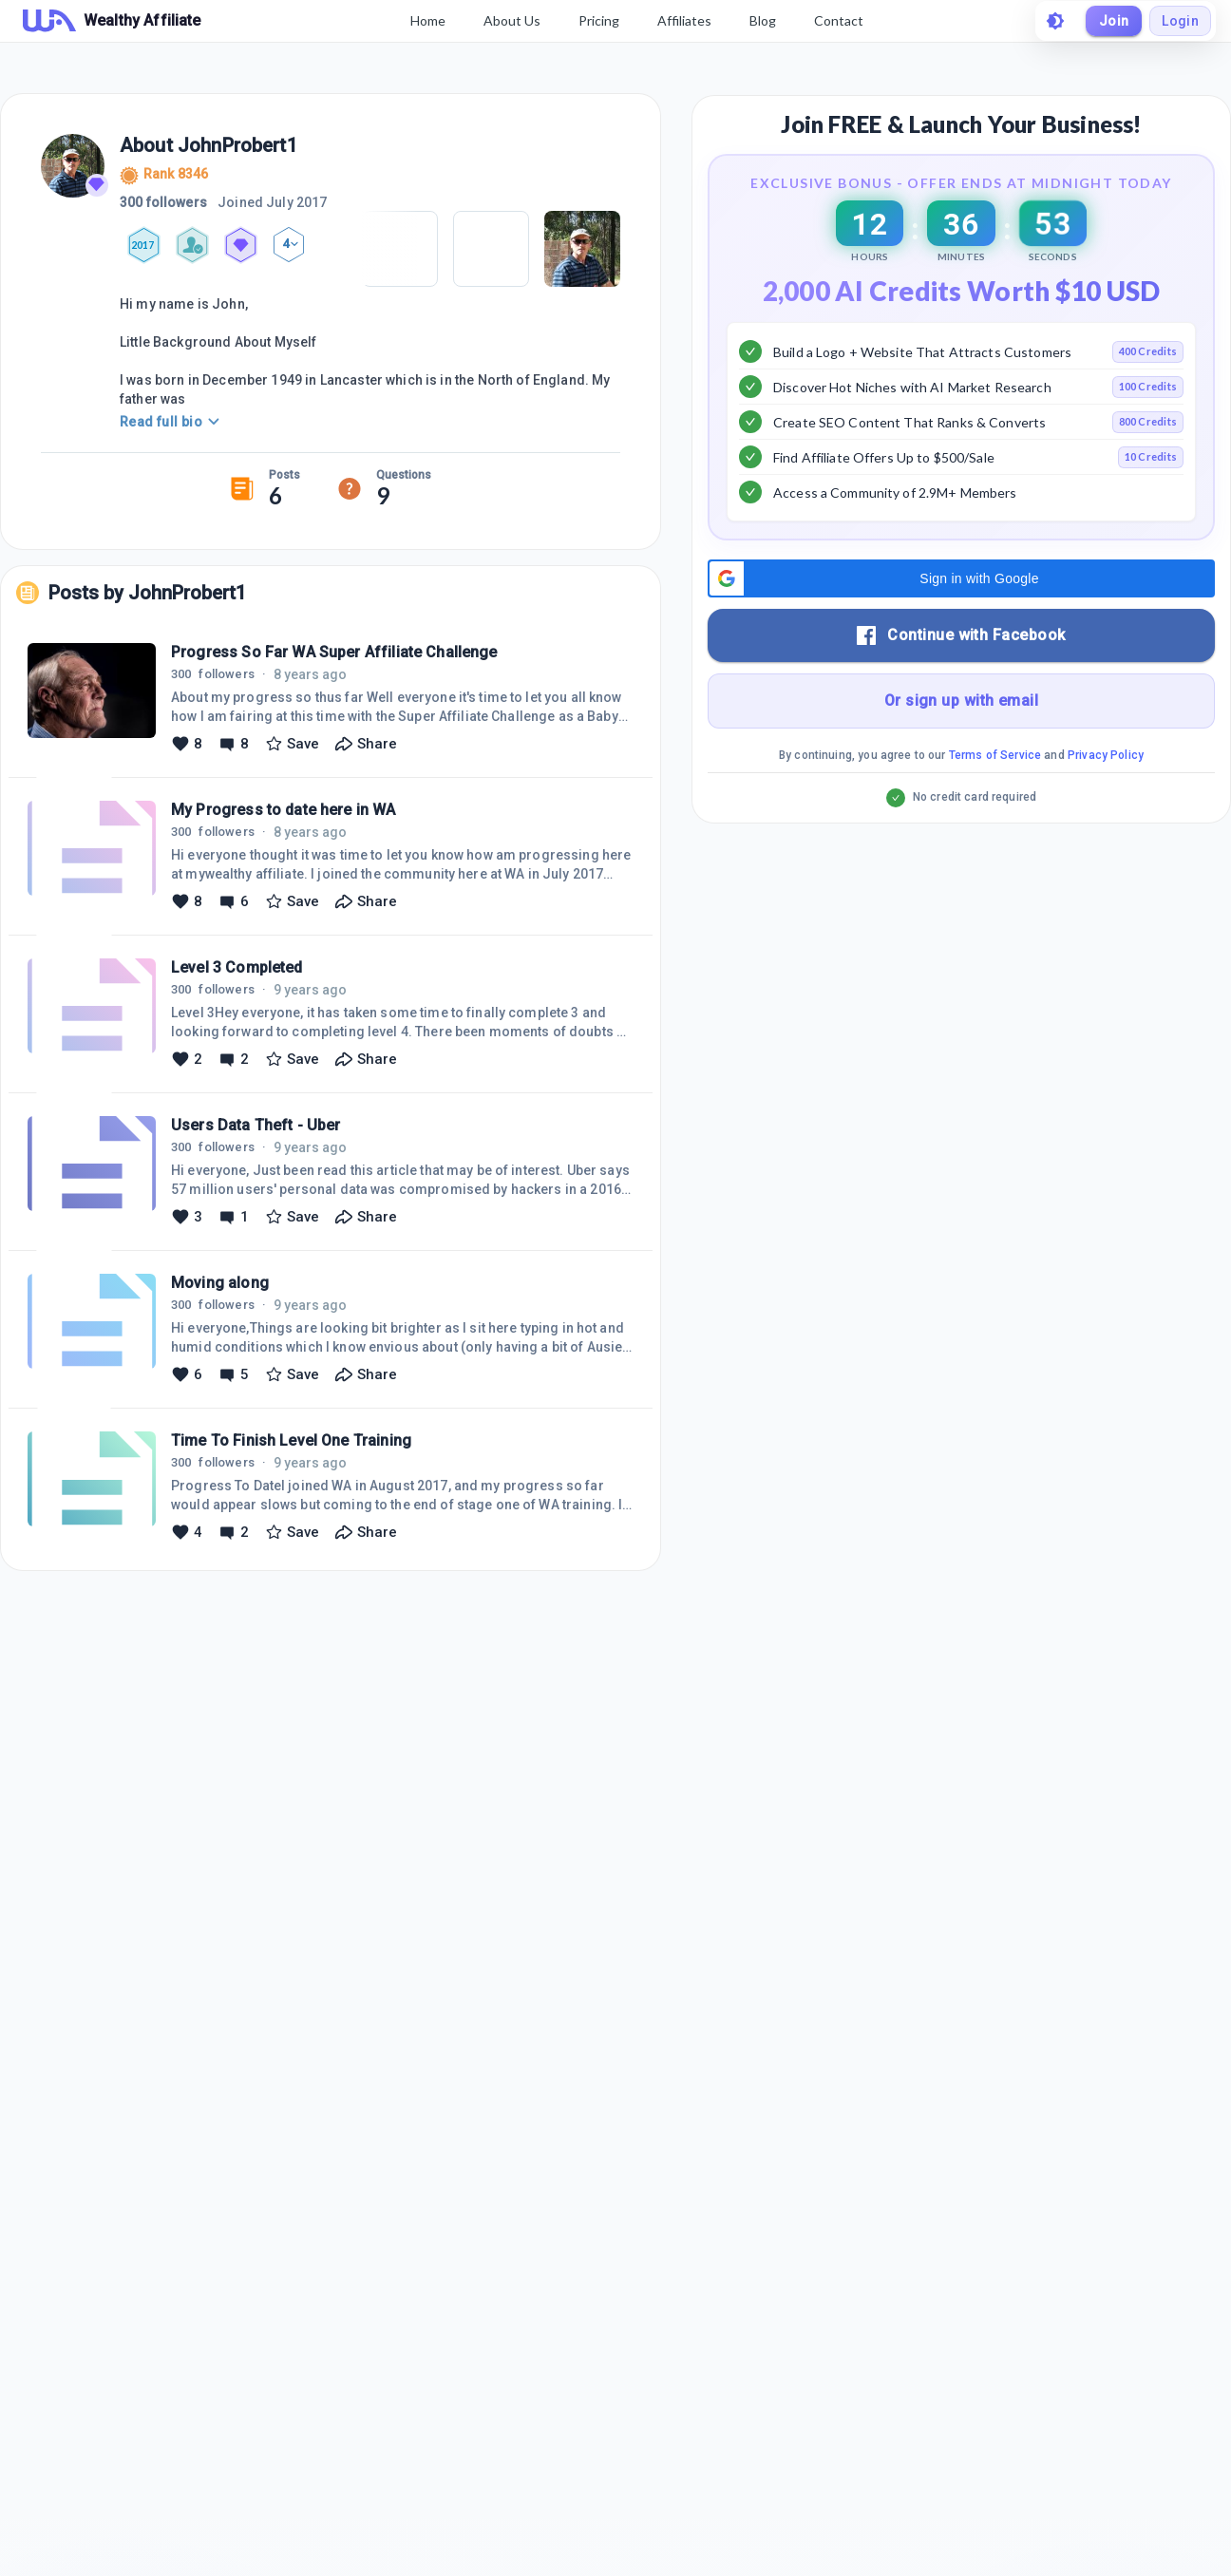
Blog (762, 20)
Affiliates (684, 20)
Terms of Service (995, 802)
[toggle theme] (1054, 21)
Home (427, 20)
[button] (961, 626)
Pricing (598, 20)
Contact (838, 20)
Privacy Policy (1106, 802)
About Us (511, 20)
